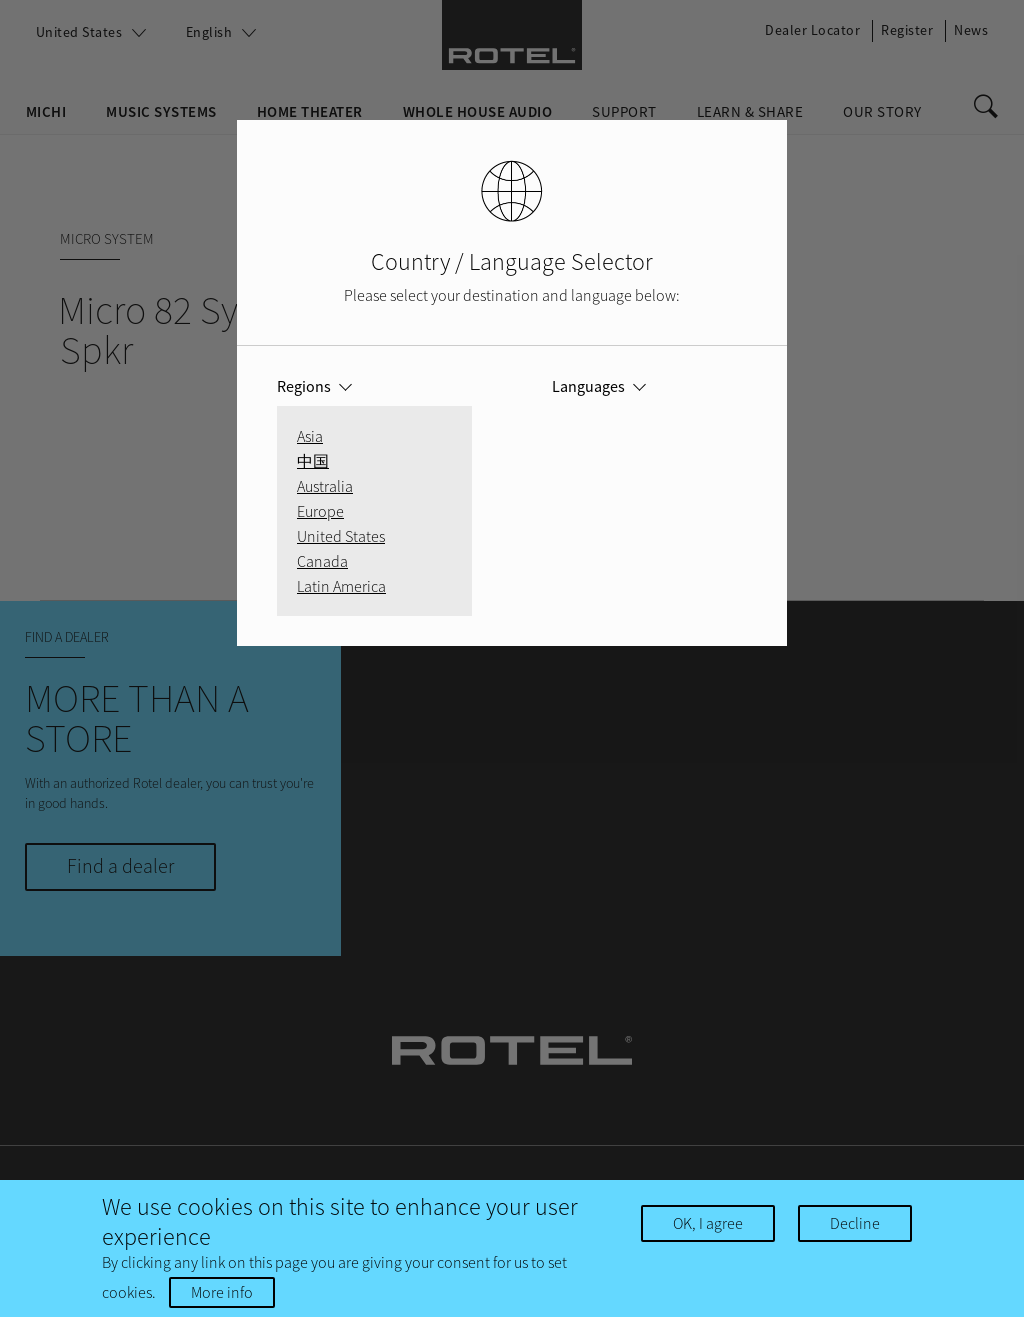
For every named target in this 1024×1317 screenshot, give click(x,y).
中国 (313, 461)
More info (222, 1293)
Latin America (341, 586)
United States (341, 536)
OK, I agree (708, 1224)
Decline (855, 1224)
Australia (325, 486)
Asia (310, 436)
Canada (322, 561)
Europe (320, 511)
